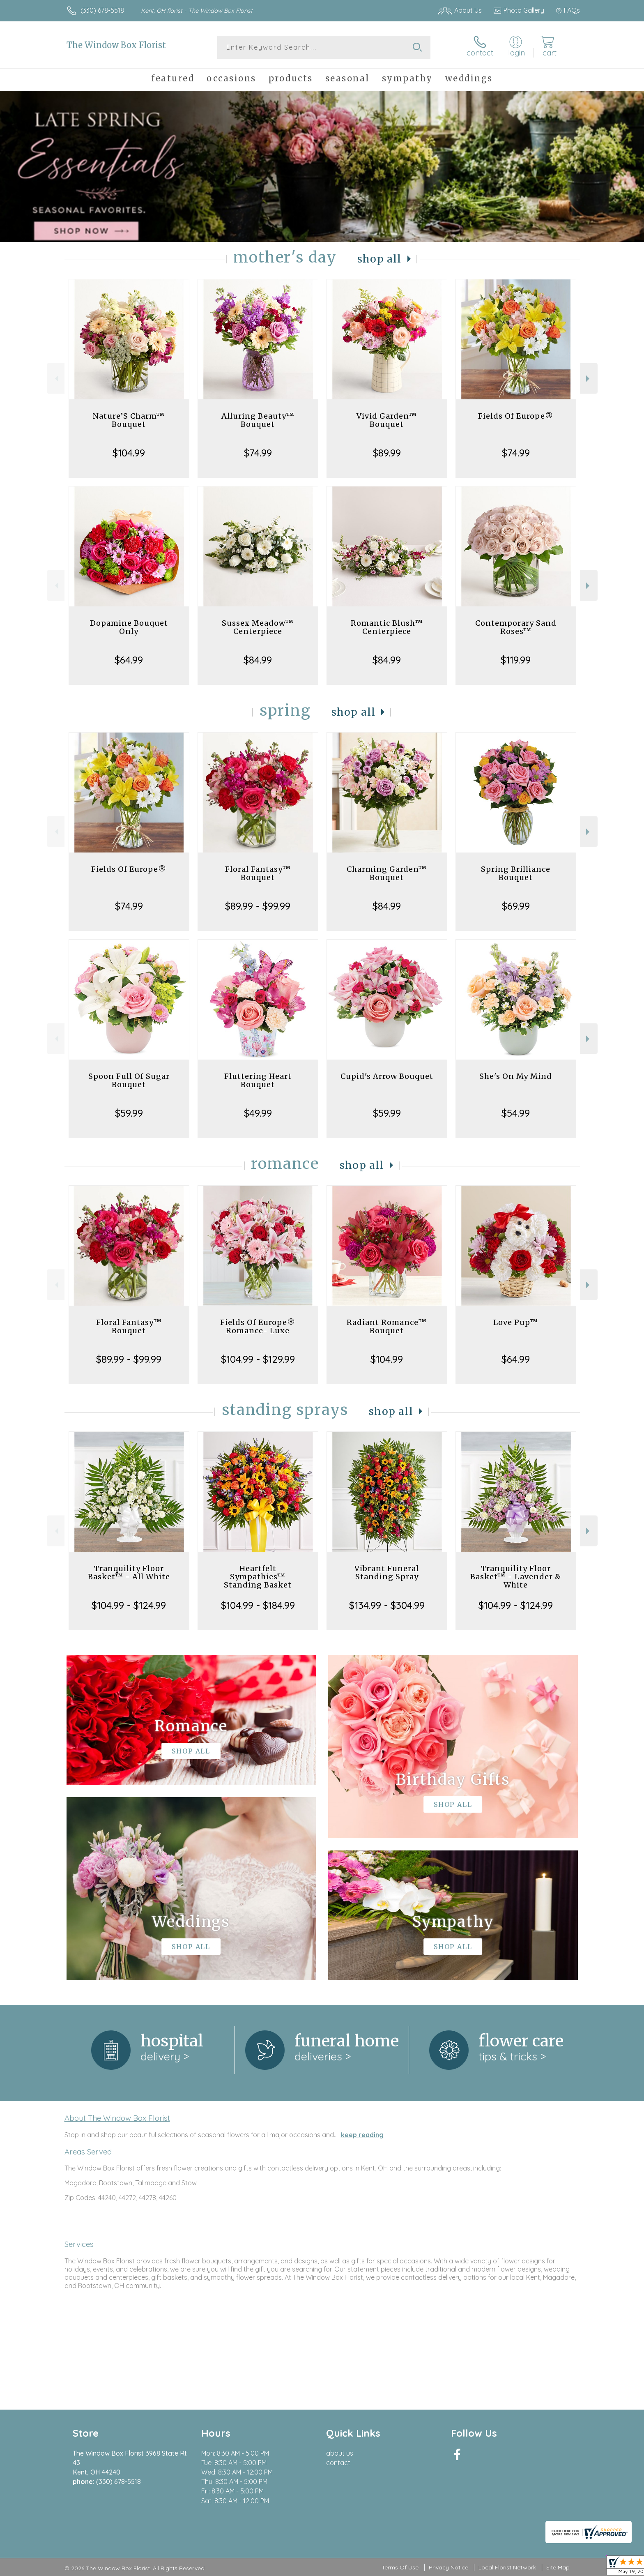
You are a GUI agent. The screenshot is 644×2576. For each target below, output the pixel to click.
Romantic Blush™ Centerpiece (387, 627)
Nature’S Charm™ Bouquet (129, 420)
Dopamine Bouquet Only (129, 627)
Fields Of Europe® (515, 416)
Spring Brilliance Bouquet (515, 873)
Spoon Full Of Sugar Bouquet (129, 1080)
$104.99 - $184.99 (258, 1605)
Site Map (558, 2567)
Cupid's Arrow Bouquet (386, 1076)
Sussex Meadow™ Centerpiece (258, 627)
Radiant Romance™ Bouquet (387, 1326)
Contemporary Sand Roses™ (516, 627)
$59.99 (129, 1113)
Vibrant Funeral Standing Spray (386, 1572)
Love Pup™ (515, 1322)
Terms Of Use (400, 2567)
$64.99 (129, 660)
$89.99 (387, 453)
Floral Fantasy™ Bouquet (258, 873)
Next (589, 378)
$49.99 (258, 1113)
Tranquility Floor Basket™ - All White (129, 1572)
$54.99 (515, 1113)
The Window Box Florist (116, 45)
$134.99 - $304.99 (387, 1605)
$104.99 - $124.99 (129, 1605)
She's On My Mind (515, 1076)
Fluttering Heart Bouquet (258, 1080)
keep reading (362, 2135)
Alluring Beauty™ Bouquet (257, 420)
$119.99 (516, 660)
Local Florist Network (507, 2567)
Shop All (379, 259)
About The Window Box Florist (117, 2118)
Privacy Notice (448, 2567)
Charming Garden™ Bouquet (387, 873)
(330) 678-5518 (102, 10)
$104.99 (129, 453)
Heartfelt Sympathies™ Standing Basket (258, 1577)
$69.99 (516, 906)
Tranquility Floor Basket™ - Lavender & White (515, 1577)
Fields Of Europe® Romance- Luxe (257, 1326)
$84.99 (258, 660)
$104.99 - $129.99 (258, 1359)
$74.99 (258, 453)
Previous (55, 378)
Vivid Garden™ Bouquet (386, 420)
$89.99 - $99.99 (257, 906)
